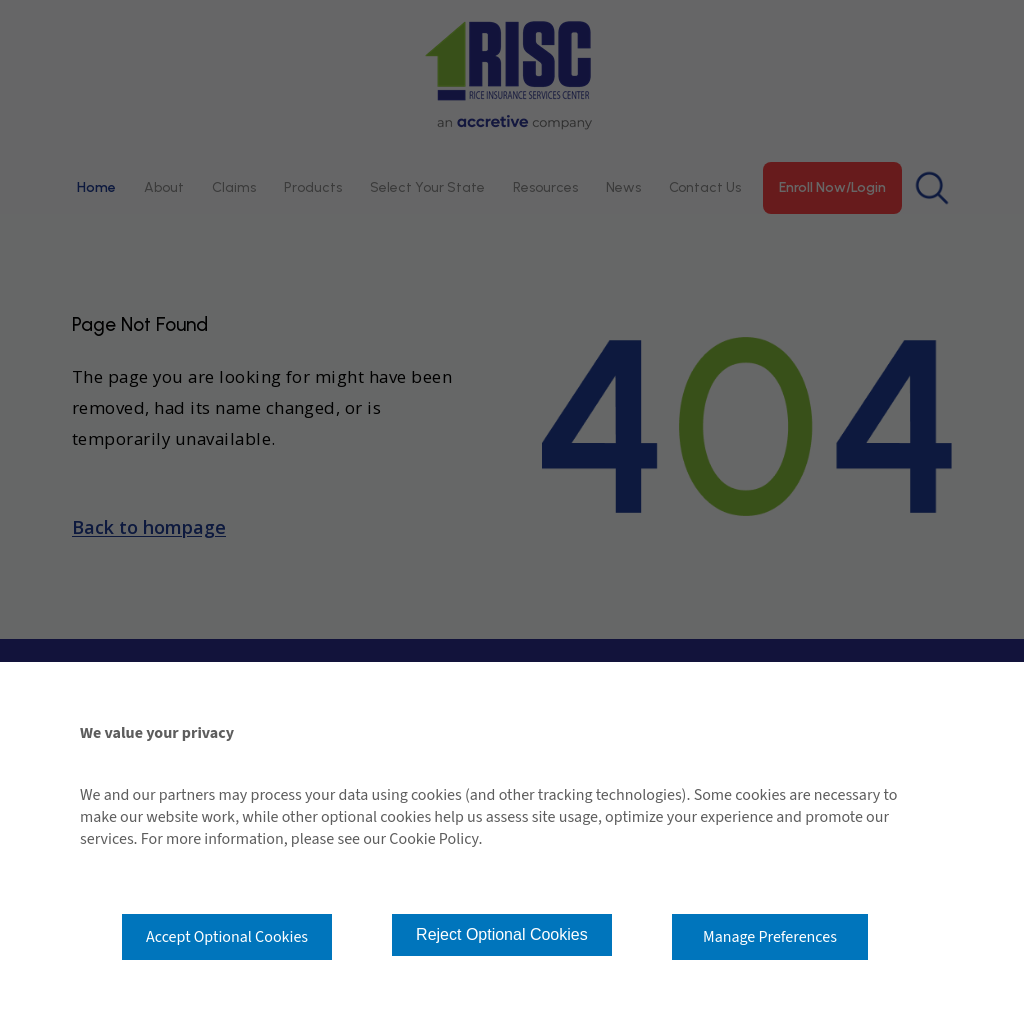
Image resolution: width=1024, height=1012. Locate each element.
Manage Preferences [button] (770, 937)
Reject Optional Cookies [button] (502, 934)
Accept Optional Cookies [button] (227, 937)
